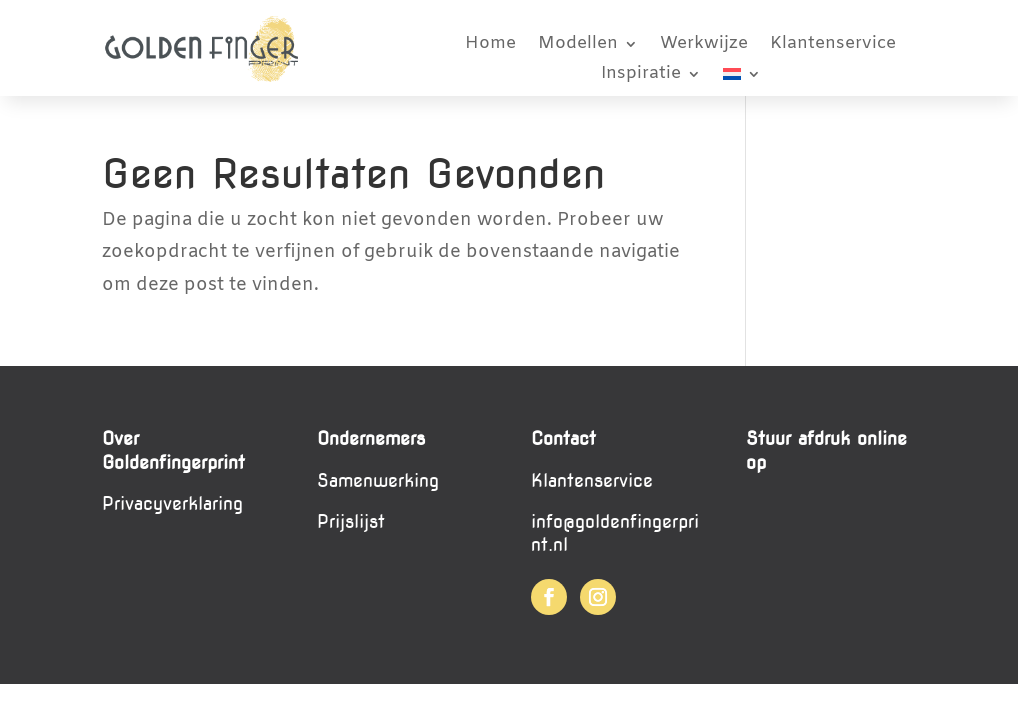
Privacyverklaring (172, 503)
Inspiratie (641, 76)
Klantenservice (833, 46)
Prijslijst (351, 521)
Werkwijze (704, 46)
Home (490, 46)
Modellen (578, 46)
